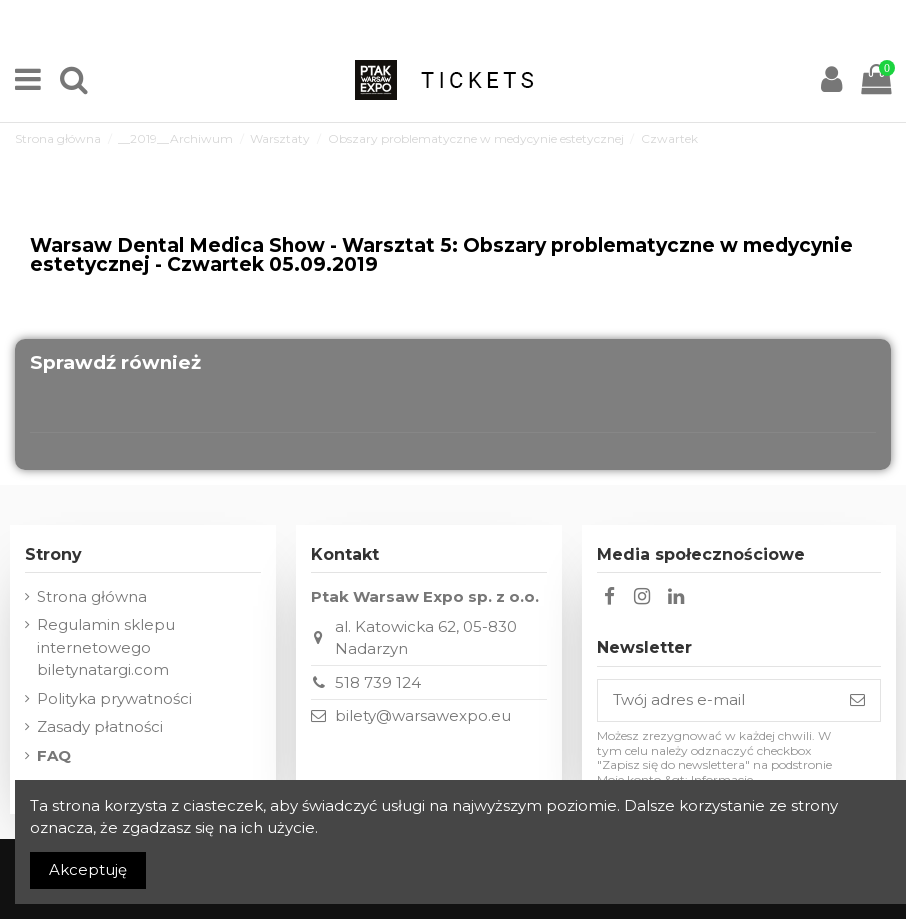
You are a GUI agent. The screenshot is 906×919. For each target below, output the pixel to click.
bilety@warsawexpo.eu (423, 715)
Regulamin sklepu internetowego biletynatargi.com (106, 647)
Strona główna (92, 596)
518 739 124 (378, 682)
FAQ (54, 755)
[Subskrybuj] (857, 700)
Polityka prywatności (114, 698)
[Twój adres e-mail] (716, 700)
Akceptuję (88, 869)
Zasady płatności (100, 726)
